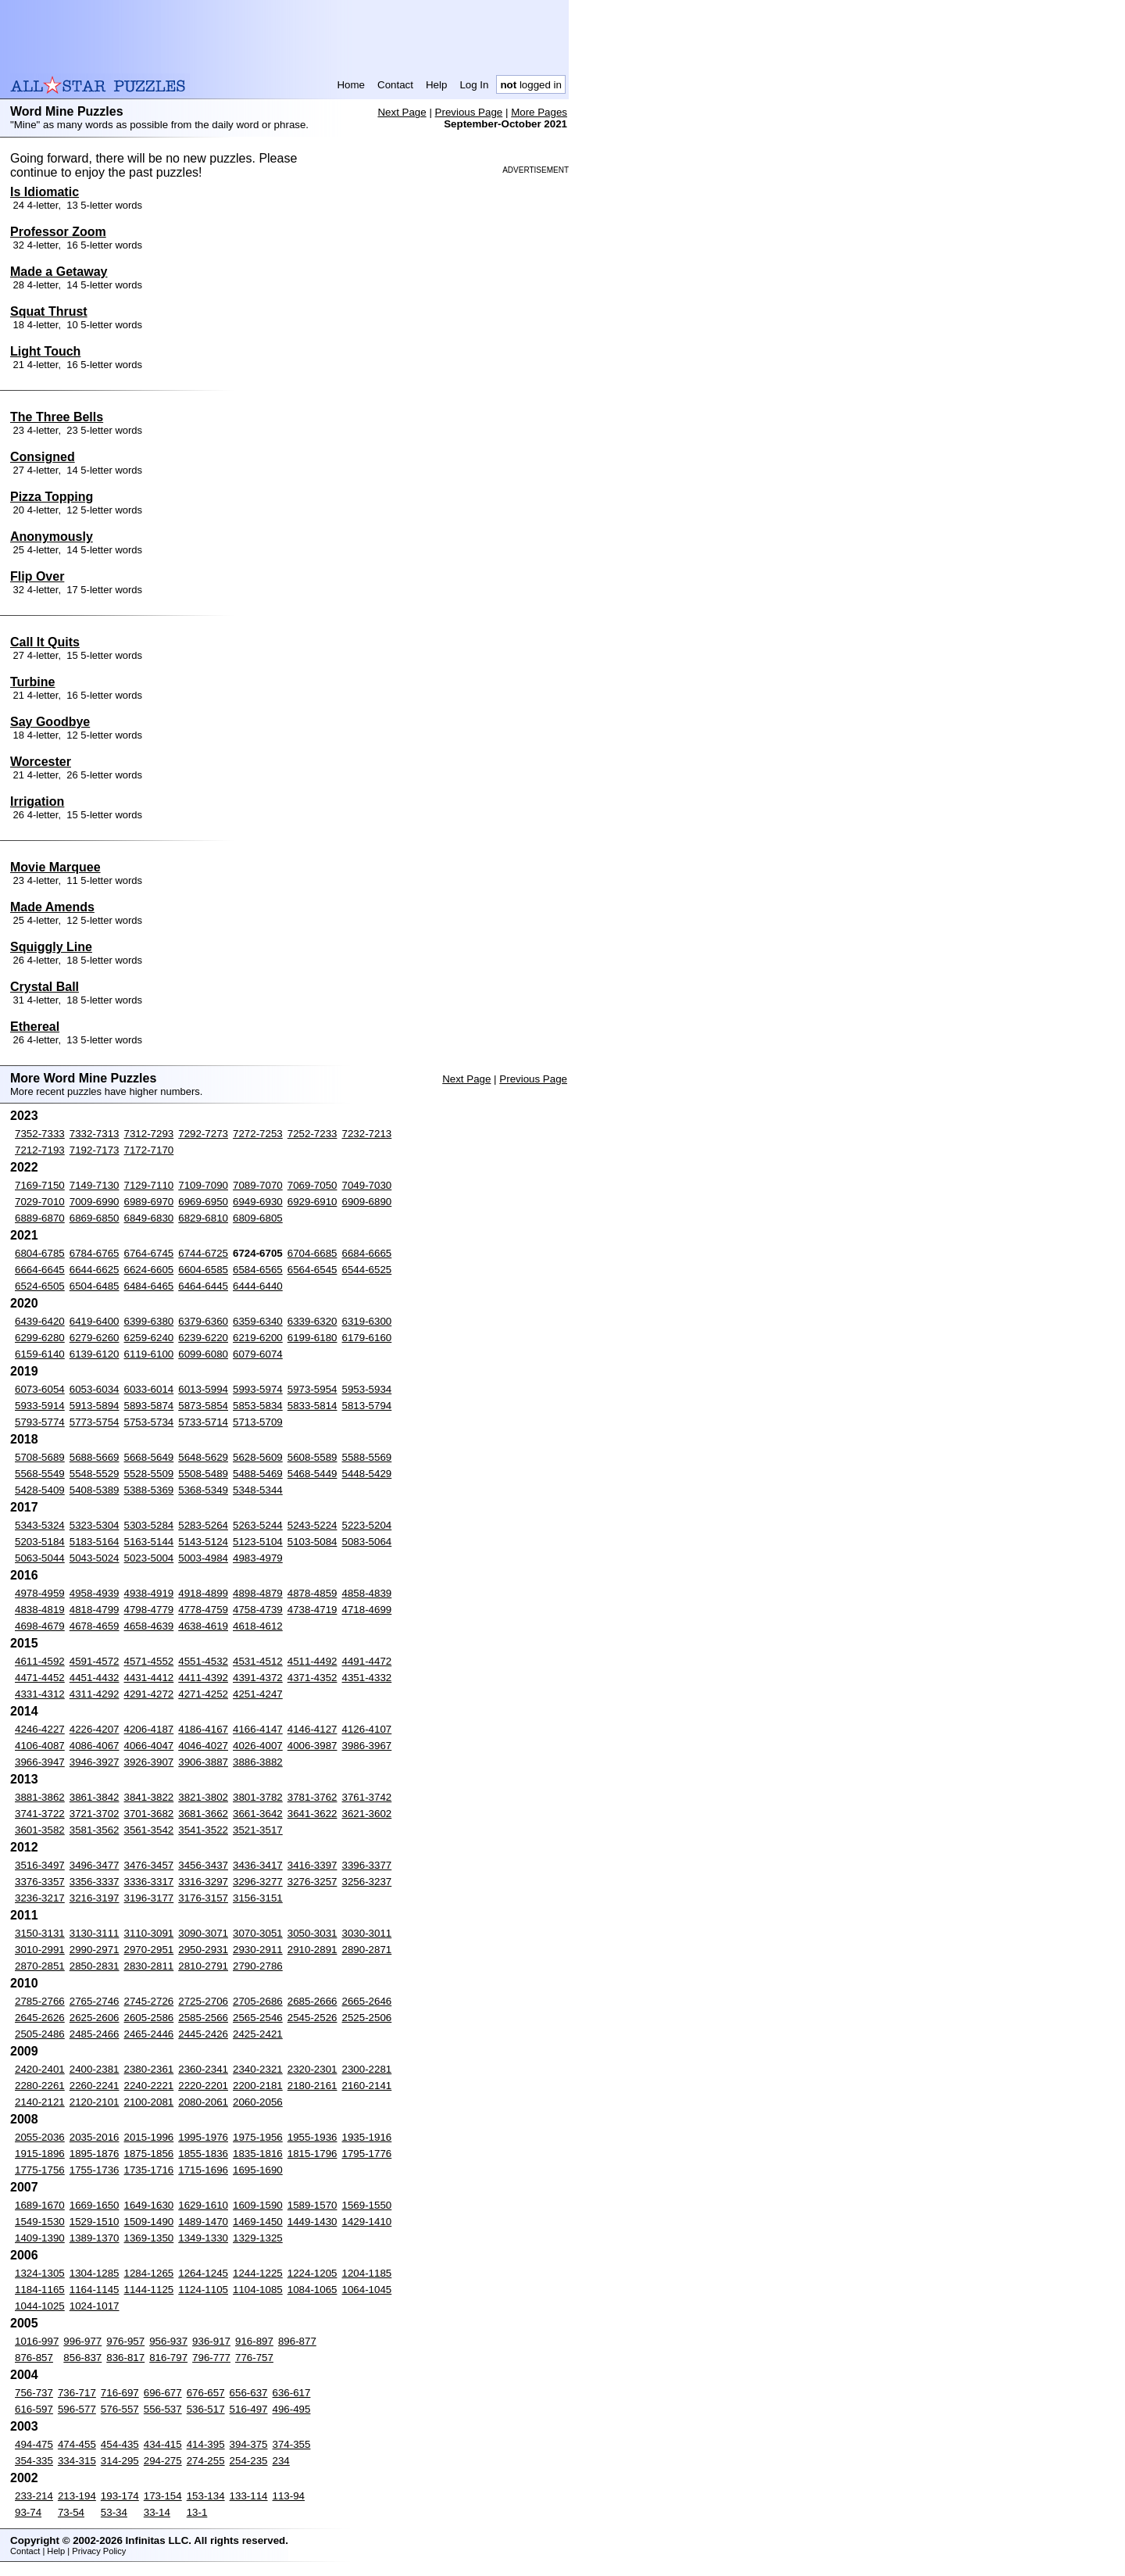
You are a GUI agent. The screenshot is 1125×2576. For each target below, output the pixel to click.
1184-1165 (40, 2289)
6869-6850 (95, 1218)
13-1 (197, 2512)
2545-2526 (313, 2017)
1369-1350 (149, 2238)
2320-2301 (313, 2069)
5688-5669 (95, 1457)
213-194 (77, 2496)
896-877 (297, 2341)
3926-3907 (149, 1762)
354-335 (34, 2461)
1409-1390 (40, 2238)
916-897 (254, 2341)
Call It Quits (45, 642)
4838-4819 (40, 1609)
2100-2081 (149, 2102)
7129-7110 (149, 1185)
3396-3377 (367, 1865)
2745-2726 (149, 2001)
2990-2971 (95, 1949)
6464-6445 (203, 1286)
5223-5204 (367, 1525)
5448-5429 (367, 1473)
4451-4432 (95, 1677)
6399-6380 (149, 1321)
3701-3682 (149, 1813)
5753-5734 (149, 1422)
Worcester (40, 761)
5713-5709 (258, 1422)
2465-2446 (149, 2034)
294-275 (163, 2461)
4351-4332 (367, 1677)
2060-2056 (258, 2102)
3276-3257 (313, 1881)
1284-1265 (149, 2273)
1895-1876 (95, 2153)
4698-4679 (40, 1626)
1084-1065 (313, 2289)
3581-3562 (95, 1830)
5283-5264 (203, 1525)
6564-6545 (313, 1269)
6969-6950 (203, 1202)
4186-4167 (203, 1729)
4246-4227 (40, 1729)
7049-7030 (367, 1185)
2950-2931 (203, 1949)
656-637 (249, 2393)
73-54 (71, 2512)
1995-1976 (203, 2137)
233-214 (34, 2496)
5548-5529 (95, 1473)
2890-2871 (367, 1949)
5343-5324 (40, 1525)
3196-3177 (149, 1898)
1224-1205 (313, 2273)
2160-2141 (367, 2085)
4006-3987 (313, 1745)
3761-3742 (367, 1797)
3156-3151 (258, 1898)
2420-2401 (40, 2069)
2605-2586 (149, 2017)
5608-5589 (313, 1457)
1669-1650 (95, 2205)
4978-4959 (40, 1593)
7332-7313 (95, 1134)
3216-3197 (95, 1898)
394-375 (249, 2444)
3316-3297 (203, 1881)
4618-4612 (258, 1626)
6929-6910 (313, 1202)
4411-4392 (203, 1677)
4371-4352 (313, 1677)
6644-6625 (95, 1269)
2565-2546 (258, 2017)
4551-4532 (203, 1661)
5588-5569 (367, 1457)
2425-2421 (258, 2034)
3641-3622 (313, 1813)
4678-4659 (95, 1626)
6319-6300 (367, 1321)
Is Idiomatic (44, 192)
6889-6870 (40, 1218)
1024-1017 (95, 2306)
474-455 (77, 2444)
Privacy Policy (99, 2551)
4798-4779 (149, 1609)
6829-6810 (203, 1218)
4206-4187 (149, 1729)
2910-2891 (313, 1949)
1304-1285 (95, 2273)
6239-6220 (203, 1337)
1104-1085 (258, 2289)
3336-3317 (149, 1881)
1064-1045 (367, 2289)
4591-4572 (95, 1661)
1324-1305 (40, 2273)
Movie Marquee (55, 867)
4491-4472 (367, 1661)
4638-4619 (203, 1626)
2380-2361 (149, 2069)
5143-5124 (203, 1541)
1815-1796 (313, 2153)
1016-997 (37, 2341)
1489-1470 (203, 2221)
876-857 (34, 2357)
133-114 (249, 2496)
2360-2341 (203, 2069)
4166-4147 (258, 1729)
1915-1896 (40, 2153)
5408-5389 (95, 1490)
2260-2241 (95, 2085)
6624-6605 (149, 1269)
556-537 (163, 2409)
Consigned (42, 456)
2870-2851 (40, 1966)
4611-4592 (40, 1661)
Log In (473, 85)
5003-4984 (203, 1558)
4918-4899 (203, 1593)
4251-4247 (258, 1694)
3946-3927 (95, 1762)
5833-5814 (313, 1405)
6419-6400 (95, 1321)
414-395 (206, 2444)
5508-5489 (203, 1473)
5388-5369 (149, 1490)
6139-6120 (95, 1354)
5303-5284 (149, 1525)
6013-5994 (203, 1389)
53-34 (114, 2512)
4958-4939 (95, 1593)
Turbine (32, 682)
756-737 (34, 2393)
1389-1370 (95, 2238)
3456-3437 (203, 1865)
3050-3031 (313, 1933)
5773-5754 (95, 1422)
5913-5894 (95, 1405)
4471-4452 (40, 1677)
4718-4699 (367, 1609)
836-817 (125, 2357)
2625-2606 (95, 2017)
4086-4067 (95, 1745)
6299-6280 (40, 1337)
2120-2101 (95, 2102)
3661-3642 (258, 1813)
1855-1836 (203, 2153)
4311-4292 (95, 1694)
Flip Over (37, 576)
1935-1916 (367, 2137)
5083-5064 (367, 1541)
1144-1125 (149, 2289)
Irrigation (37, 801)
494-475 (34, 2444)
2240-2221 (149, 2085)
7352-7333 (40, 1134)
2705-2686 (258, 2001)
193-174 (120, 2496)
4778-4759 (203, 1609)
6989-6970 (149, 1202)
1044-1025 (40, 2306)
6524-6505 (40, 1286)
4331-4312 (40, 1694)
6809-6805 (258, 1218)
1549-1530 (40, 2221)
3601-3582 (40, 1830)
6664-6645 (40, 1269)
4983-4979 (258, 1558)
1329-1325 (258, 2238)
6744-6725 (203, 1253)
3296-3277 (258, 1881)
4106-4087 (40, 1745)
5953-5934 (367, 1389)
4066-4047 (149, 1745)
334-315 (77, 2461)
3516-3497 (40, 1865)
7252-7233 (313, 1134)
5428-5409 (40, 1490)
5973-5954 (313, 1389)
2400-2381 (95, 2069)
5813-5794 (367, 1405)
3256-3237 (367, 1881)
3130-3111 (95, 1933)
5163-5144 (149, 1541)
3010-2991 (40, 1949)
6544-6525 (367, 1269)
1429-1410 (367, 2221)
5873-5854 (203, 1405)
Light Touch (45, 351)
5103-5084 (313, 1541)
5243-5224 (313, 1525)
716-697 (120, 2393)
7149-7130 (95, 1185)
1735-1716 (149, 2170)
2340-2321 (258, 2069)
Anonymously (51, 536)
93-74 (28, 2512)
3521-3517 (258, 1830)
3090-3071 (203, 1933)
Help (436, 85)
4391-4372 (258, 1677)
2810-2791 (203, 1966)
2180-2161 (313, 2085)
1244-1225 (258, 2273)
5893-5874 (149, 1405)
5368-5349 (203, 1490)
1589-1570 (313, 2205)
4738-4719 (313, 1609)
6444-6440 (258, 1286)
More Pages (539, 112)
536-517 (206, 2409)
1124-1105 (203, 2289)
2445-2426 (203, 2034)
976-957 (125, 2341)
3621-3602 (367, 1813)
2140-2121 (40, 2102)
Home (351, 85)
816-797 (168, 2357)
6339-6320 (313, 1321)
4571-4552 (149, 1661)
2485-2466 (95, 2034)
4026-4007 (258, 1745)
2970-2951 (149, 1949)
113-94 (289, 2496)
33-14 (157, 2512)
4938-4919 (149, 1593)
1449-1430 (313, 2221)
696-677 (163, 2393)
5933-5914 (40, 1405)
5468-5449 (313, 1473)
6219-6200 (258, 1337)
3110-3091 (149, 1933)
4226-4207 (95, 1729)
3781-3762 (313, 1797)
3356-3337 (95, 1881)
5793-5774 (40, 1422)
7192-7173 (95, 1150)
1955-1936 (313, 2137)
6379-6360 (203, 1321)
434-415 (163, 2444)
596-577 (77, 2409)
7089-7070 (258, 1185)
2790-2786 (258, 1966)
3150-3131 (40, 1933)
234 (281, 2461)
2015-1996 (149, 2137)
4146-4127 (313, 1729)
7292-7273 (203, 1134)
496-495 (292, 2409)
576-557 (120, 2409)
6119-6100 (149, 1354)
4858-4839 (367, 1593)
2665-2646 (367, 2001)
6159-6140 (40, 1354)
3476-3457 (149, 1865)
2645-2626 (40, 2017)
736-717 (77, 2393)
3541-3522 (203, 1830)
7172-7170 (149, 1150)
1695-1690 (258, 2170)
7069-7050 (313, 1185)
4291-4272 (149, 1694)
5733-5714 (203, 1422)
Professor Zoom (58, 231)
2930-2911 (258, 1949)
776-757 (254, 2357)
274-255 (206, 2461)
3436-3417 (258, 1865)
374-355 (292, 2444)
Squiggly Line (51, 946)
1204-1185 (367, 2273)
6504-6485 (95, 1286)
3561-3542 (149, 1830)
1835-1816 (258, 2153)
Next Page (401, 112)
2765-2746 (95, 2001)
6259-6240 (149, 1337)
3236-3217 (40, 1898)
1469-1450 (258, 2221)
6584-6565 (258, 1269)
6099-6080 (203, 1354)
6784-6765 (95, 1253)
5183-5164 (95, 1541)
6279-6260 (95, 1337)
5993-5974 (258, 1389)
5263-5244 (258, 1525)
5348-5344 (258, 1490)
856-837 (82, 2357)
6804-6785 (40, 1253)
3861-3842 (95, 1797)
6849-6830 (149, 1218)
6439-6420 (40, 1321)
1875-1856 (149, 2153)
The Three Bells (56, 417)
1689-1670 (40, 2205)
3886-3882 (258, 1762)
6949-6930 (258, 1202)
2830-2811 (149, 1966)
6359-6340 (258, 1321)
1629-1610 (203, 2205)
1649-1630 (149, 2205)
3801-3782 (258, 1797)
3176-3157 (203, 1898)
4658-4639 (149, 1626)
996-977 (82, 2341)
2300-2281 (367, 2069)
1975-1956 (258, 2137)
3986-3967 (367, 1745)
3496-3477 (95, 1865)
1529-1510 (95, 2221)
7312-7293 (149, 1134)
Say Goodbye (50, 721)
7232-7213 (367, 1134)
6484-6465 (149, 1286)
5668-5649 (149, 1457)
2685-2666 (313, 2001)
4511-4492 (313, 1661)
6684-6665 (367, 1253)
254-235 (249, 2461)
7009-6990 (95, 1202)
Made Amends (52, 907)
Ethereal (34, 1026)
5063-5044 (40, 1558)
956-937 (168, 2341)
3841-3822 (149, 1797)
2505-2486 (40, 2034)
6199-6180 (313, 1337)
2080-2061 (203, 2102)
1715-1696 (203, 2170)
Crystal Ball (44, 986)
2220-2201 (203, 2085)
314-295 (120, 2461)
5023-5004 (149, 1558)
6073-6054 (40, 1389)
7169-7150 (40, 1185)
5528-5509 (149, 1473)
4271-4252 (203, 1694)
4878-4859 (313, 1593)
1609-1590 (258, 2205)
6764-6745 (149, 1253)
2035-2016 (95, 2137)
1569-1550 (367, 2205)
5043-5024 (95, 1558)
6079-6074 (258, 1354)
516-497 (249, 2409)
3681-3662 (203, 1813)
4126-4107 (367, 1729)
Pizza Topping (51, 496)
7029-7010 (40, 1202)
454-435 (120, 2444)
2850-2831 (95, 1966)
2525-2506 (367, 2017)
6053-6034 (95, 1389)
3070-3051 (258, 1933)
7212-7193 (40, 1150)
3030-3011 (367, 1933)
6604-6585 (203, 1269)
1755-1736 (95, 2170)
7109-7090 (203, 1185)
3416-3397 (313, 1865)
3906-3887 (203, 1762)
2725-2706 (203, 2001)
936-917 (211, 2341)
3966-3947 (40, 1762)
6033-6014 (149, 1389)
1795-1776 (367, 2153)
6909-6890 (367, 1202)
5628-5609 (258, 1457)
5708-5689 (40, 1457)
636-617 (292, 2393)
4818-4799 (95, 1609)
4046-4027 (203, 1745)
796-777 (211, 2357)
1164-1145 (95, 2289)
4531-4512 (258, 1661)
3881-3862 (40, 1797)
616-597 (34, 2409)
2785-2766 (40, 2001)
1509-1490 (149, 2221)
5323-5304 (95, 1525)
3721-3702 (95, 1813)
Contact (395, 85)
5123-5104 (258, 1541)
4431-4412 (149, 1677)
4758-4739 (258, 1609)
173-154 (163, 2496)
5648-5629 (203, 1457)
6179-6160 (367, 1337)
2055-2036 (40, 2137)
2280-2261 (40, 2085)
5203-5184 (40, 1541)
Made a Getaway (59, 271)
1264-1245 (203, 2273)
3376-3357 (40, 1881)
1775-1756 (40, 2170)
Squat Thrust (49, 311)
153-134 (206, 2496)
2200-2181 (258, 2085)
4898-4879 (258, 1593)
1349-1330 (203, 2238)
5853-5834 (258, 1405)
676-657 (206, 2393)
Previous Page (469, 112)
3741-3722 (40, 1813)
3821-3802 (203, 1797)
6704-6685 (313, 1253)
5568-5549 (40, 1473)
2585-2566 (203, 2017)
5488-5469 (258, 1473)
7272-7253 (258, 1134)
